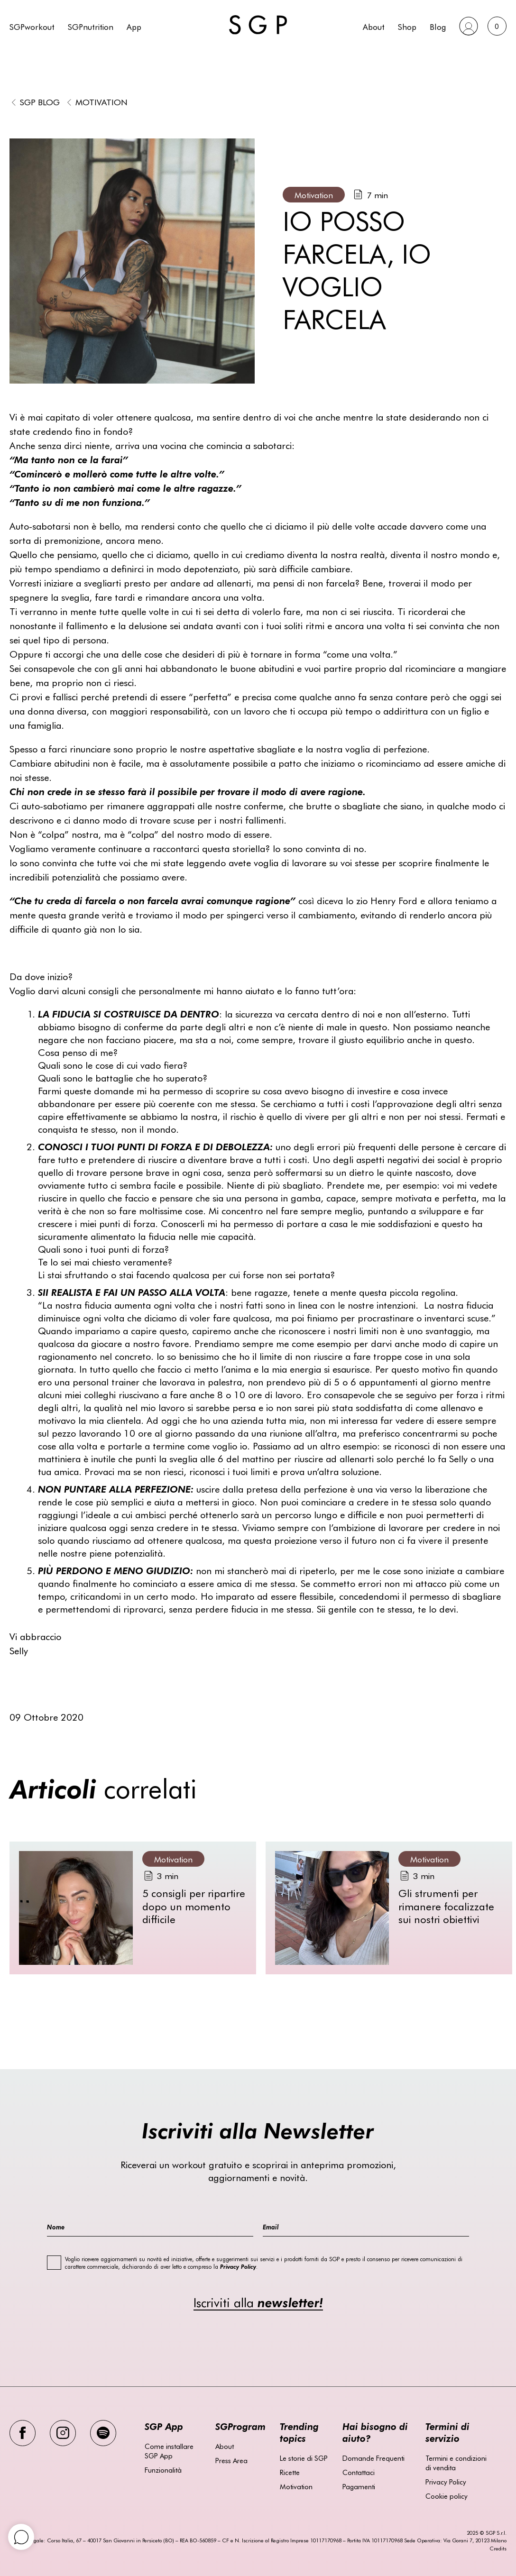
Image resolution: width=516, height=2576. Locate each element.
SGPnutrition (90, 26)
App (134, 26)
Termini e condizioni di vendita (456, 2462)
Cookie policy (446, 2496)
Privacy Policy (445, 2481)
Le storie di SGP (304, 2458)
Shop (407, 26)
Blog (438, 26)
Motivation (101, 102)
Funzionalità (163, 2470)
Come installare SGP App (169, 2450)
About (374, 26)
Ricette (290, 2472)
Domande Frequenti (373, 2458)
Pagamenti (358, 2486)
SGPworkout (32, 26)
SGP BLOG (40, 102)
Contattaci (358, 2472)
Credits (498, 2548)
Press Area (231, 2460)
